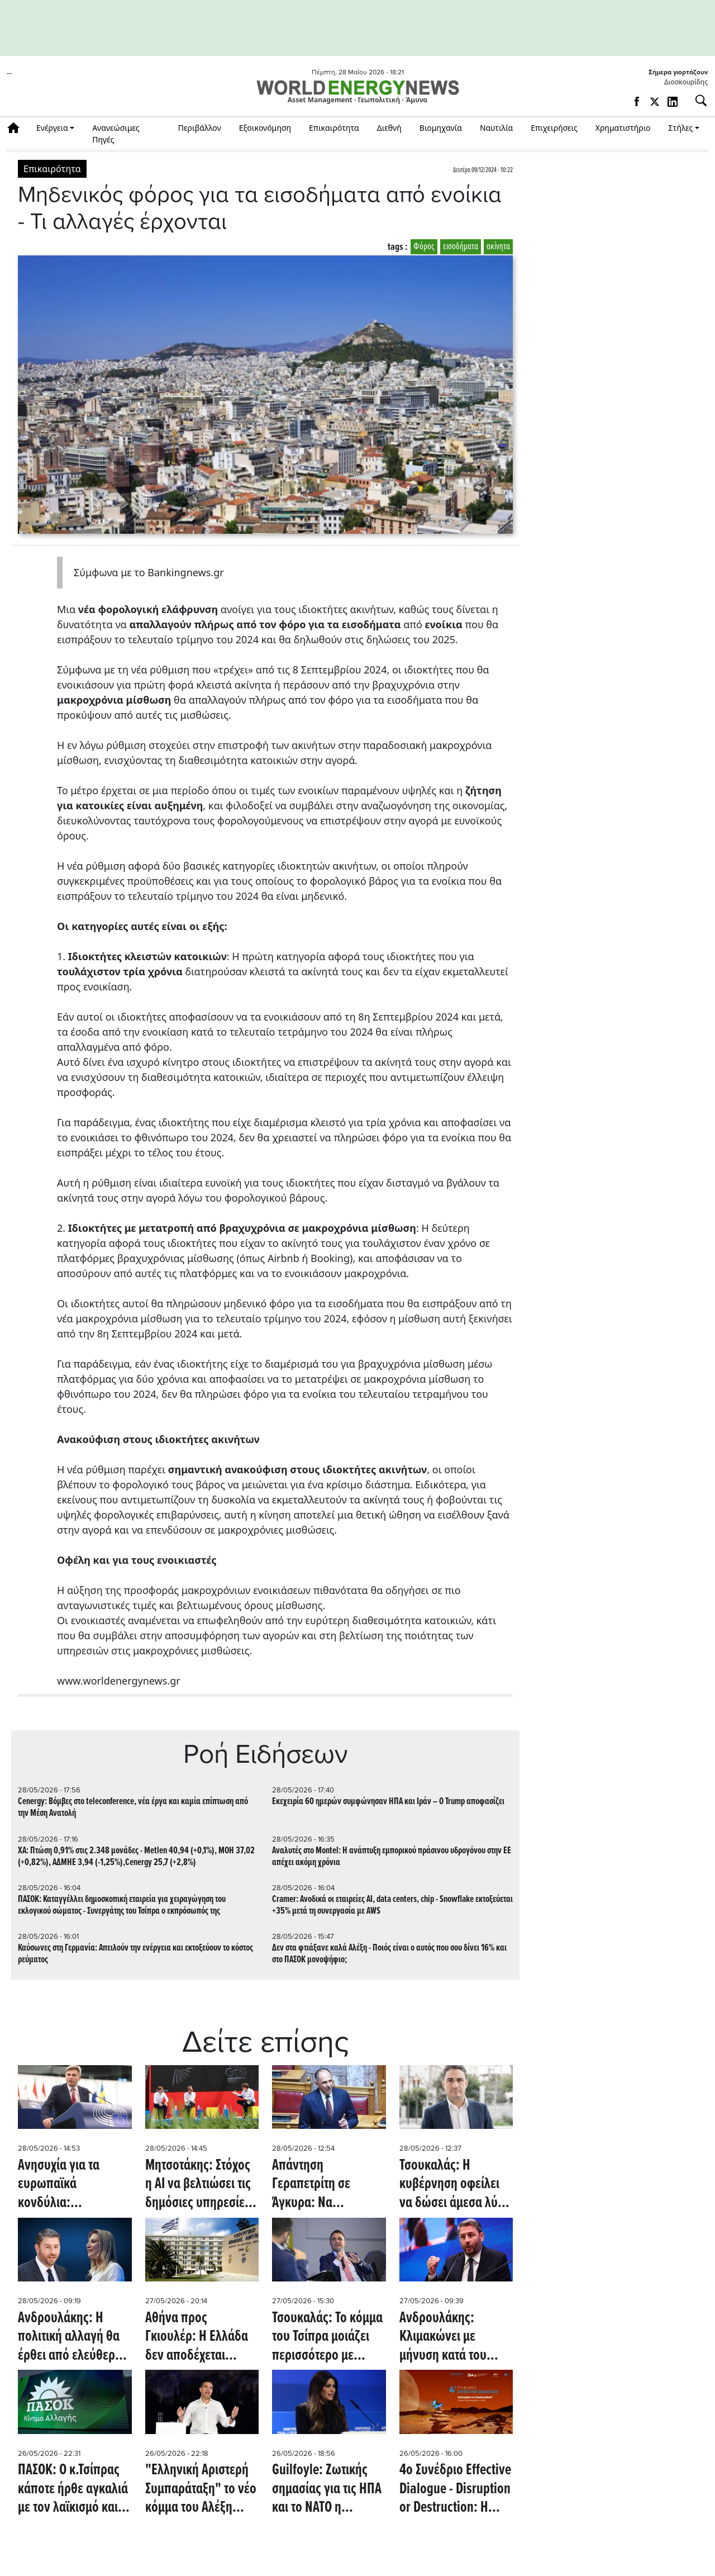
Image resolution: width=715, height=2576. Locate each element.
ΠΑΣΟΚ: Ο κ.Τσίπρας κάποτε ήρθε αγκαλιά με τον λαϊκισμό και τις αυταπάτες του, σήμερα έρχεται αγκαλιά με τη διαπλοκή (73, 2489)
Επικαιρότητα (334, 127)
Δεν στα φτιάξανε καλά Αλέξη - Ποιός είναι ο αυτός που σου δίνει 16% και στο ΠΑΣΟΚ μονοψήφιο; (389, 1954)
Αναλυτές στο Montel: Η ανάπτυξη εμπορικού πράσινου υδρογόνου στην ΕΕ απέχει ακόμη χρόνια (391, 1856)
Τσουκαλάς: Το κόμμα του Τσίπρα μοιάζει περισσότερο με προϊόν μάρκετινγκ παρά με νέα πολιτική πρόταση (327, 2337)
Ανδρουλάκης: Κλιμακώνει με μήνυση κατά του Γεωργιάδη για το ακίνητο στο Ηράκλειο (455, 2337)
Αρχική (17, 127)
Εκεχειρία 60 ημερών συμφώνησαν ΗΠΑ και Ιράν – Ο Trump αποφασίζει (388, 1802)
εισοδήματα (460, 246)
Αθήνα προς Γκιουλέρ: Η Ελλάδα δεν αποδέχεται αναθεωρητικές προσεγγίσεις (196, 2337)
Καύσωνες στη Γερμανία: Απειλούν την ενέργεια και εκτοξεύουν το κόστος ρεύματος (135, 1954)
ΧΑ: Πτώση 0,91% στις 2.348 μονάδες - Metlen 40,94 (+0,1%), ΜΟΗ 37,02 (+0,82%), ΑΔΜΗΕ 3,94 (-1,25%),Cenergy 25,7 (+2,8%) (136, 1856)
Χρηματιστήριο (623, 127)
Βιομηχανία (441, 127)
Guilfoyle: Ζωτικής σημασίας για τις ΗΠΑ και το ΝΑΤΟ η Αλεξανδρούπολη (327, 2489)
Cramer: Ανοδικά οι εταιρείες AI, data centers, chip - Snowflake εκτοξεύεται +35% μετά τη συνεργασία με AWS (392, 1905)
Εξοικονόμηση (265, 127)
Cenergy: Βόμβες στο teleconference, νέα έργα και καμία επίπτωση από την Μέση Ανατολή (133, 1807)
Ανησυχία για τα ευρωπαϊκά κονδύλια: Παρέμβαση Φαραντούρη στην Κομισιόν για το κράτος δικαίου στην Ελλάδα (70, 2185)
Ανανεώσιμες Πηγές (116, 133)
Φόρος (424, 246)
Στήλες (681, 127)
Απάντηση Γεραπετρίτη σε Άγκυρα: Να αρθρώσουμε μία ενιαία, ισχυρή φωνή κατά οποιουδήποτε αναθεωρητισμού (326, 2185)
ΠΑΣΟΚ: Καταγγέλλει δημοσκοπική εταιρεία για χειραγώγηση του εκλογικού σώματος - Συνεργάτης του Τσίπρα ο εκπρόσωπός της (122, 1905)
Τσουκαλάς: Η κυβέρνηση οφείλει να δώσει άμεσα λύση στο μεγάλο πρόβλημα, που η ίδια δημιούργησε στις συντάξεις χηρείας (456, 2185)
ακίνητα (498, 246)
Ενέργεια (52, 127)
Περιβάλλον (199, 127)
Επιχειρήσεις (554, 127)
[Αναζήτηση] (696, 100)
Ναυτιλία (496, 127)
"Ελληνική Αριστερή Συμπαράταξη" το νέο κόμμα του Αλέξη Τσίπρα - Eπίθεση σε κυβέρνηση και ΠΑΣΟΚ (200, 2489)
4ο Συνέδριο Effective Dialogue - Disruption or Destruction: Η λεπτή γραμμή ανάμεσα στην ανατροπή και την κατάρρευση (455, 2489)
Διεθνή (389, 127)
